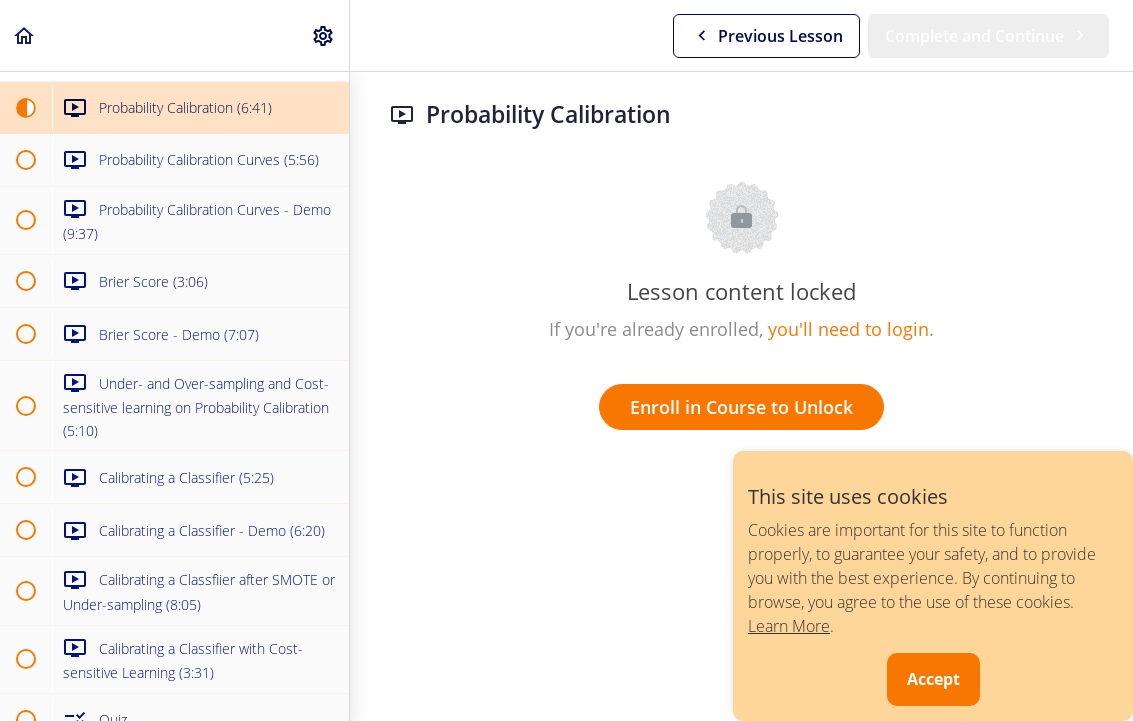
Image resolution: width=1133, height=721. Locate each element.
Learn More (789, 626)
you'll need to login (848, 329)
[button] (25, 35)
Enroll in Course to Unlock (741, 407)
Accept (933, 679)
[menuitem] (324, 35)
